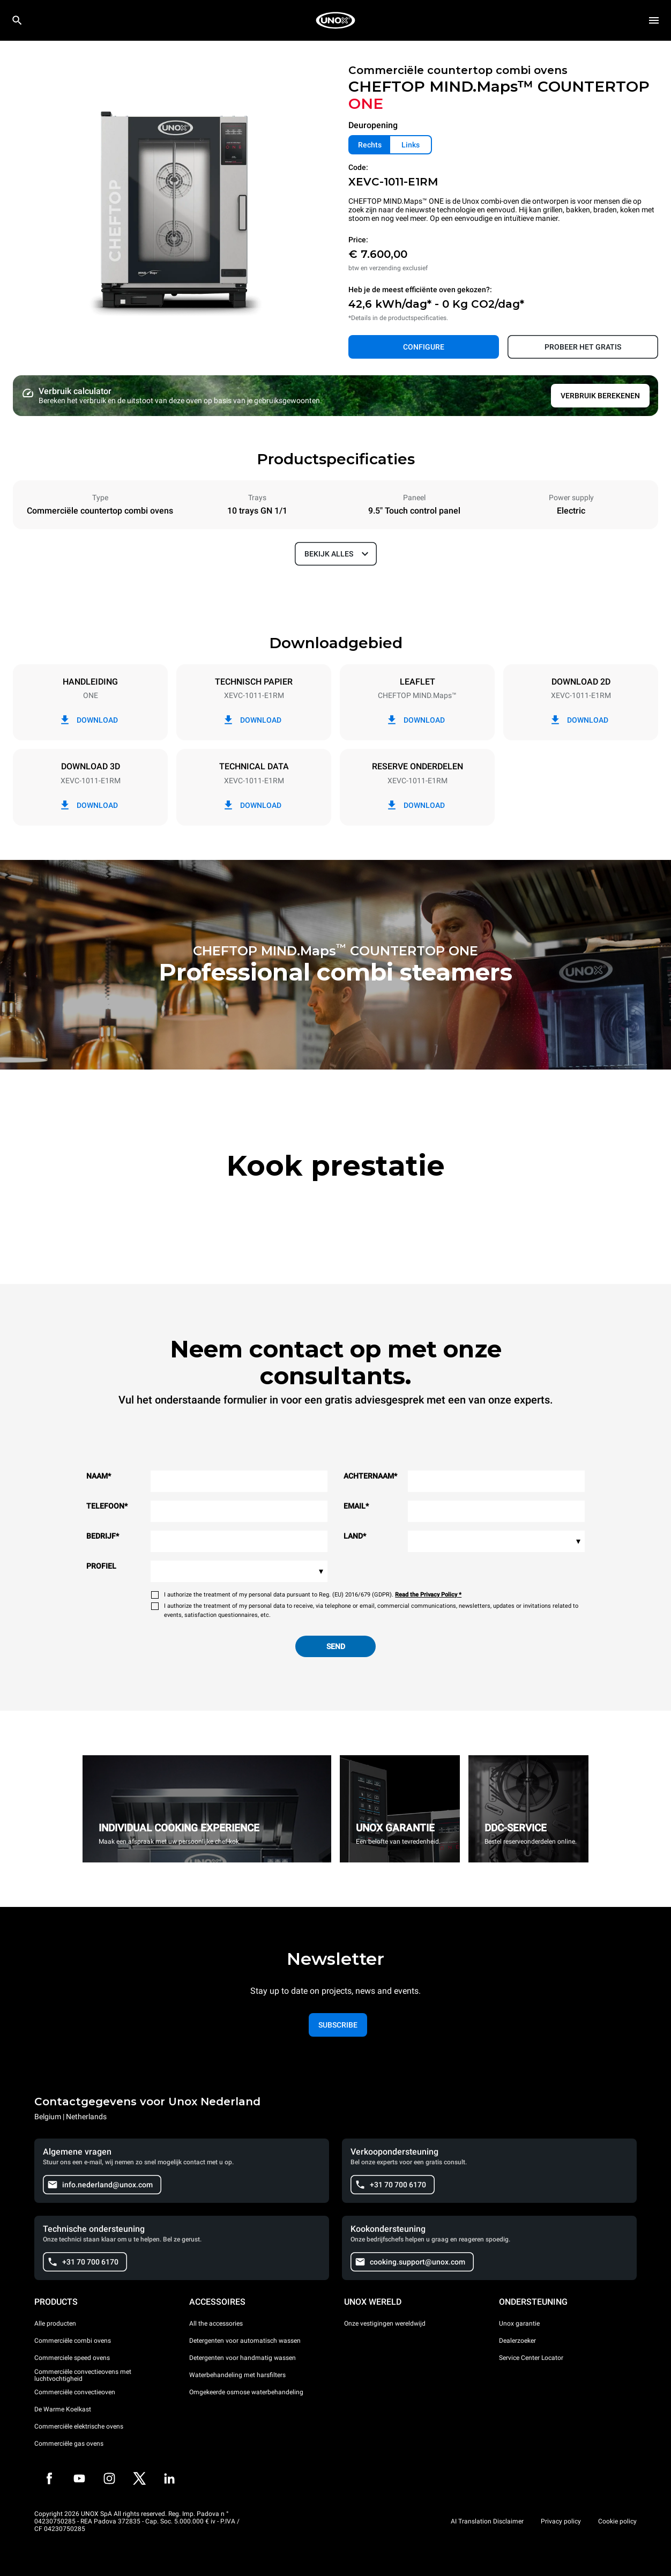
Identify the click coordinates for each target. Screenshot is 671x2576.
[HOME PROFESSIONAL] (335, 20)
